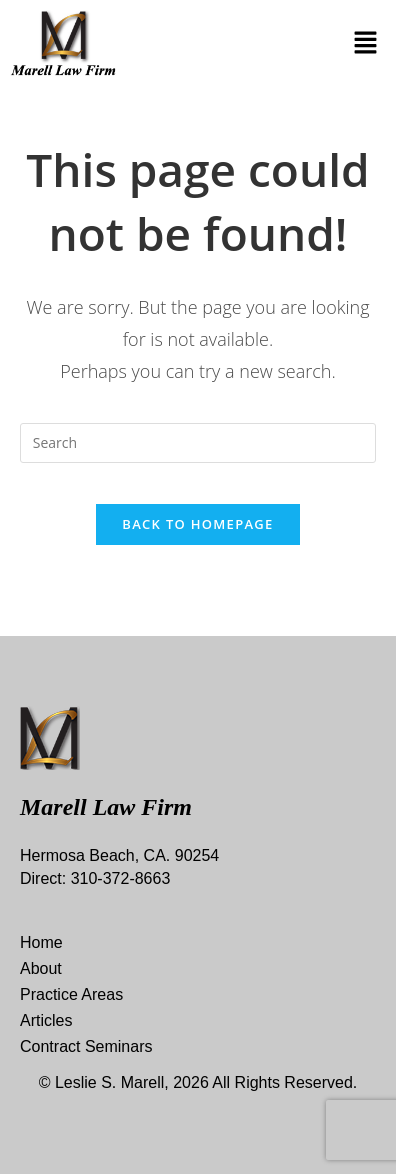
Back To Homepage (197, 524)
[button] (366, 43)
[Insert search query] (198, 443)
